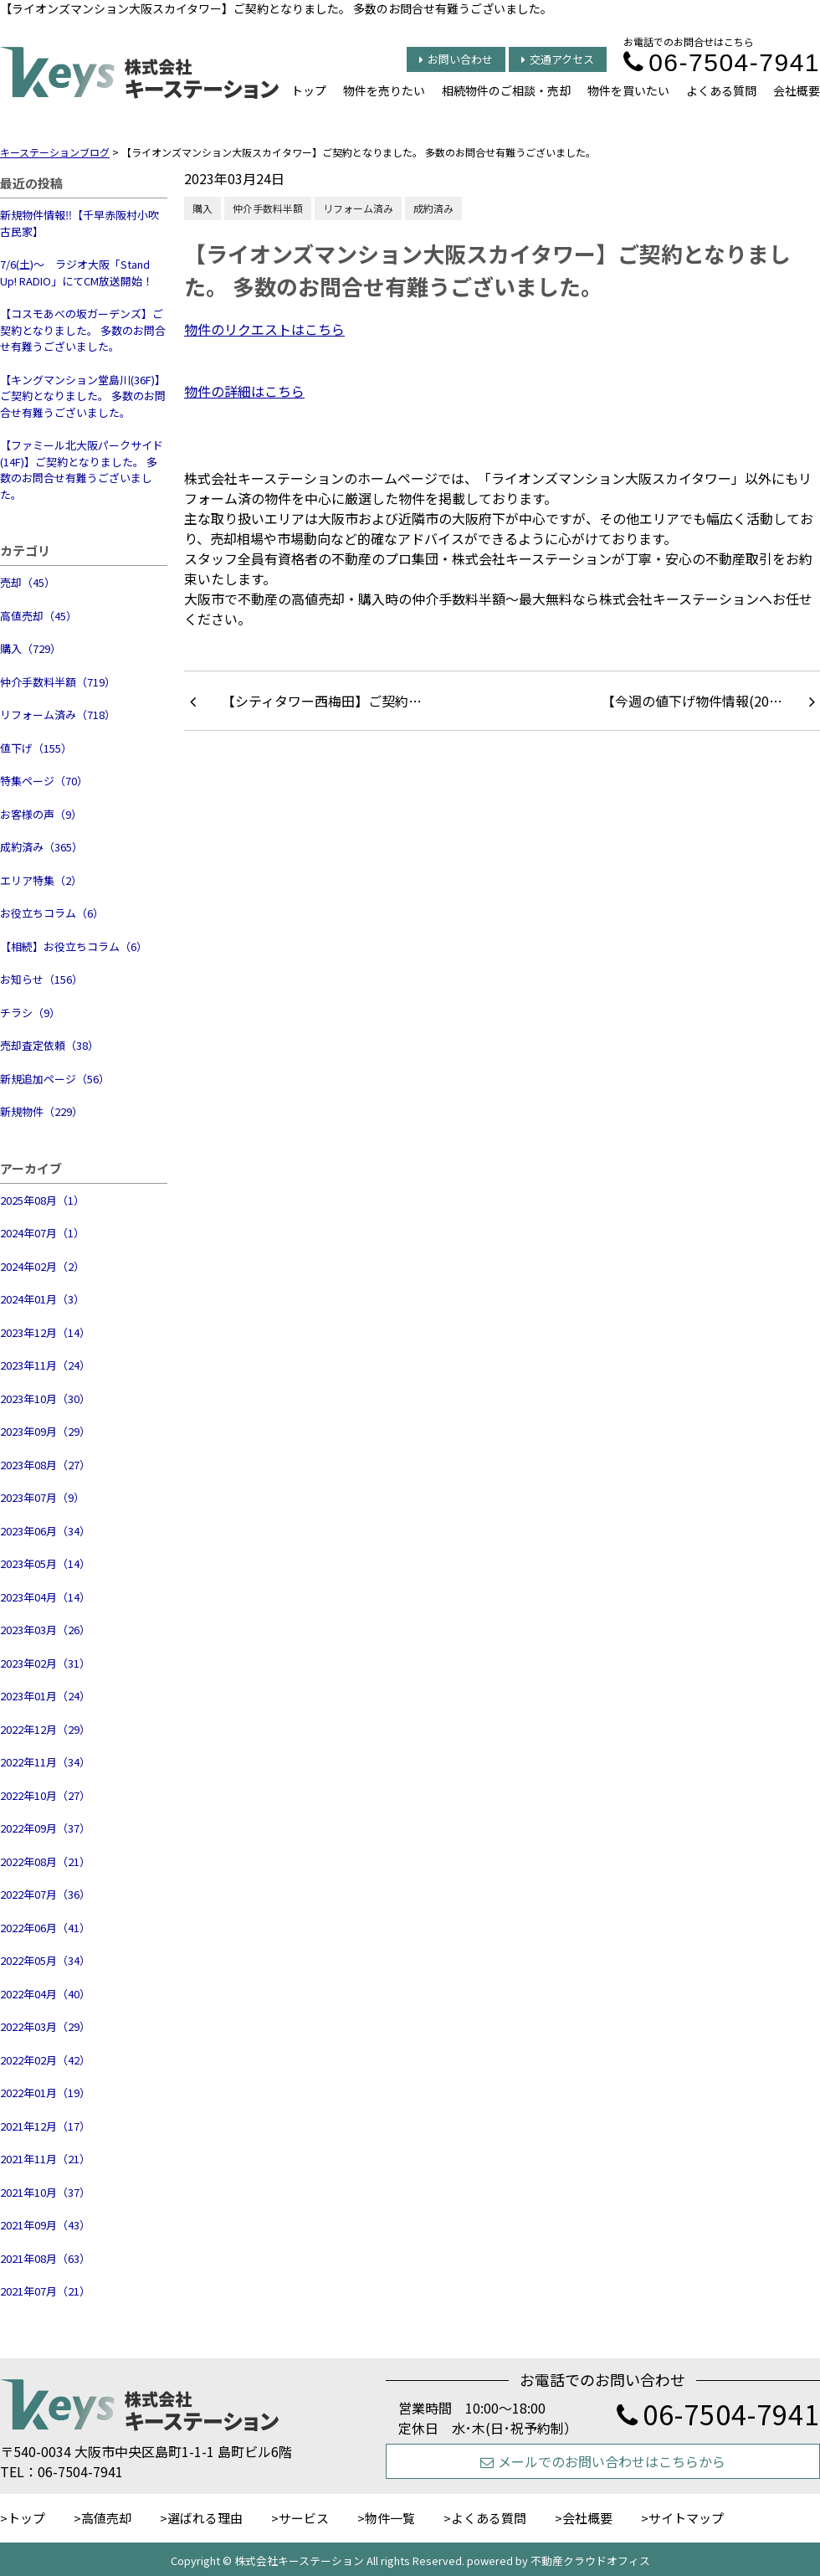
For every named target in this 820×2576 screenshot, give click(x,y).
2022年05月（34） (45, 1960)
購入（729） (30, 648)
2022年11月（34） (45, 1762)
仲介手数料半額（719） (57, 682)
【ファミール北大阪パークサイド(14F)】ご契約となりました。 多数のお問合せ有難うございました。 (81, 469)
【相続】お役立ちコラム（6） (73, 946)
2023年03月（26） (45, 1630)
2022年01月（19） (45, 2092)
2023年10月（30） (45, 1398)
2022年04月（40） (45, 1994)
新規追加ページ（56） (55, 1079)
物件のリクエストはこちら (264, 329)
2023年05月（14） (45, 1563)
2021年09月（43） (45, 2225)
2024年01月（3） (42, 1299)
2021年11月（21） (45, 2159)
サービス (304, 2518)
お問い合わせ (456, 59)
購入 (202, 208)
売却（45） (27, 582)
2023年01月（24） (45, 1696)
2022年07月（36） (45, 1894)
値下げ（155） (36, 748)
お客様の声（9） (41, 814)
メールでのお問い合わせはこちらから (602, 2461)
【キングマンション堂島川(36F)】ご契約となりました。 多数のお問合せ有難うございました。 (83, 396)
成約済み (433, 208)
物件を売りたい (384, 90)
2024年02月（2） (42, 1266)
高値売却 (106, 2518)
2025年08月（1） (42, 1200)
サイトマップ (686, 2518)
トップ (308, 90)
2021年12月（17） (45, 2126)
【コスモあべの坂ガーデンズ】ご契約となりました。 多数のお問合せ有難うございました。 (83, 330)
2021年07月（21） (45, 2291)
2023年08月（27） (45, 1465)
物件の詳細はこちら (244, 391)
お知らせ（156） (41, 979)
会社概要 (796, 90)
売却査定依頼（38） (49, 1045)
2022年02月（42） (45, 2060)
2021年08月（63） (45, 2258)
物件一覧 (390, 2518)
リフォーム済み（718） (57, 714)
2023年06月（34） (45, 1531)
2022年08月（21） (45, 1861)
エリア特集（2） (41, 880)
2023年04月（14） (45, 1597)
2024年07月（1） (42, 1233)
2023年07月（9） (42, 1497)
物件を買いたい (628, 90)
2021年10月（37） (45, 2192)
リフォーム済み (358, 208)
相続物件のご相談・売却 (506, 90)
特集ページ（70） (44, 781)
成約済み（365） (41, 847)
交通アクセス (557, 59)
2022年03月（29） (45, 2026)
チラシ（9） (30, 1013)
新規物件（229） (41, 1111)
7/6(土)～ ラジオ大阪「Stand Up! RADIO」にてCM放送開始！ (76, 272)
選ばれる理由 (205, 2518)
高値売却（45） (38, 616)
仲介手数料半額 (268, 208)
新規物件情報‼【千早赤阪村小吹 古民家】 (79, 223)
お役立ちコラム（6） (52, 913)
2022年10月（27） (45, 1795)
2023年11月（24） (45, 1365)
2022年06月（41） (45, 1928)
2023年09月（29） (45, 1431)
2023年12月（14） (45, 1332)
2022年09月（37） (45, 1828)
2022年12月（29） (45, 1729)
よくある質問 (721, 90)
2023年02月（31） (45, 1663)
